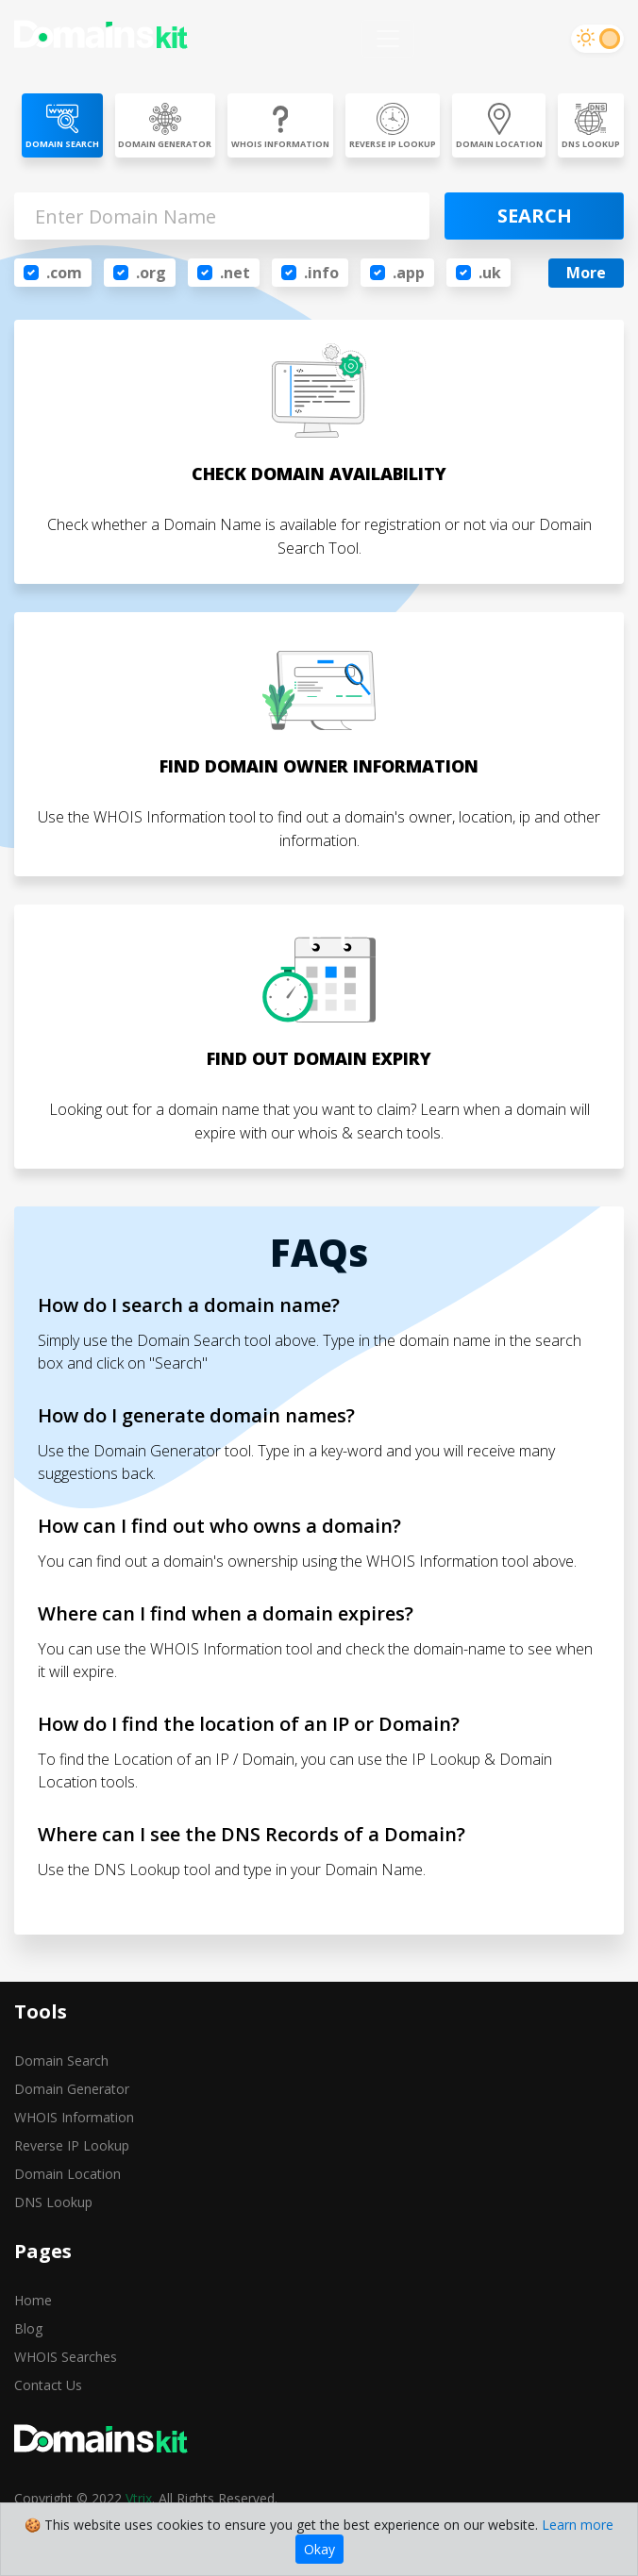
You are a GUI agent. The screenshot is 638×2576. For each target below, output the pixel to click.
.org (151, 272)
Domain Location (67, 2174)
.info (321, 272)
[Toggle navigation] (387, 39)
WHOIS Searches (65, 2357)
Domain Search (61, 2060)
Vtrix (139, 2498)
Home (33, 2300)
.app (409, 272)
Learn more (577, 2525)
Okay (319, 2549)
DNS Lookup (53, 2202)
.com (64, 272)
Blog (28, 2328)
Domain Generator (71, 2089)
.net (235, 272)
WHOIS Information (74, 2117)
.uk (489, 272)
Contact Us (48, 2385)
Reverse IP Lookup (71, 2145)
